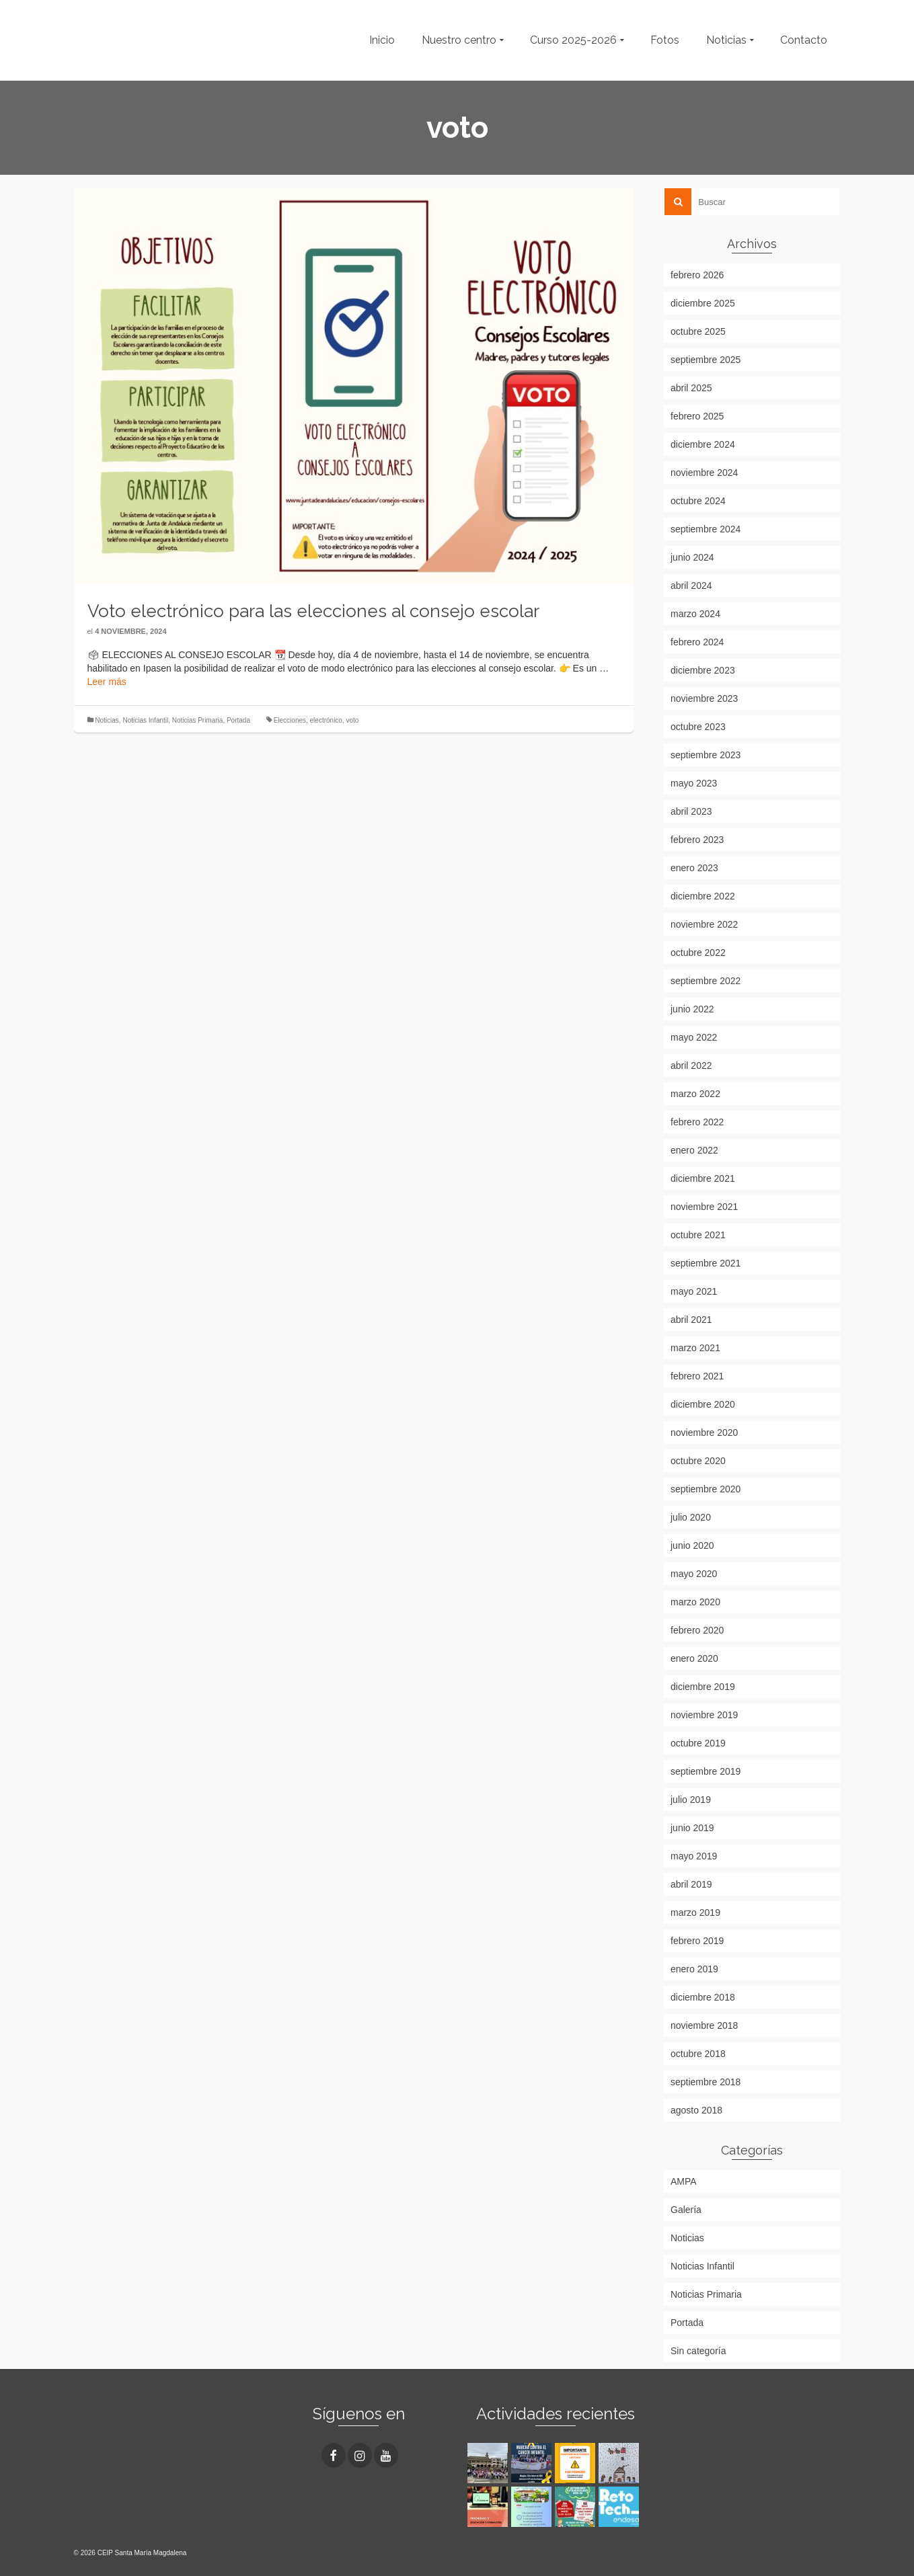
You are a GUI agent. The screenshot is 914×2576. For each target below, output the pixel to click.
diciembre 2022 (703, 896)
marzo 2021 (695, 1347)
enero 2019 (694, 1969)
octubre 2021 (698, 1235)
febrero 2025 (697, 416)
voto (352, 720)
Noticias (107, 720)
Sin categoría (698, 2350)
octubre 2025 (698, 331)
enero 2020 (694, 1658)
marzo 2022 (695, 1093)
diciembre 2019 (703, 1686)
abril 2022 (691, 1065)
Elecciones (290, 720)
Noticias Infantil (145, 720)
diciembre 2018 (703, 1997)
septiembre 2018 (705, 2082)
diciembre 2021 (703, 1178)
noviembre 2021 (704, 1206)
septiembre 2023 (705, 755)
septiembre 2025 (705, 359)
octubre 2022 (698, 952)
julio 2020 (691, 1517)
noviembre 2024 (704, 472)
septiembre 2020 (705, 1489)
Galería (686, 2209)
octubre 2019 (698, 1743)
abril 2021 (691, 1319)
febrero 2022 (697, 1122)
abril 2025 (691, 388)
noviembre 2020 (704, 1432)
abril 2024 (691, 585)
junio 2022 (692, 1009)
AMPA (684, 2181)
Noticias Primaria (197, 720)
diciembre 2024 (703, 444)
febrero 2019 (697, 1940)
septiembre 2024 (705, 529)
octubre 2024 (698, 500)
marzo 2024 (695, 613)
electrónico (326, 720)
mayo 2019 (694, 1856)
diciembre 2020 (703, 1404)
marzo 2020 (695, 1602)
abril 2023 (691, 811)
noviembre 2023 (704, 698)
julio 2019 (691, 1799)
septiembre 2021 (705, 1263)
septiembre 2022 (705, 980)
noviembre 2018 (704, 2025)
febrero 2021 (697, 1376)
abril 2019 (691, 1884)
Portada (238, 720)
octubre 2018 (698, 2053)
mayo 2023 (694, 783)
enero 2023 (694, 867)
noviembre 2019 (704, 1714)
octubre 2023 (698, 726)
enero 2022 (694, 1150)
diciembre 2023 (703, 670)
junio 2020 (692, 1545)
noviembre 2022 (704, 924)
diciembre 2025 (703, 303)
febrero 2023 (697, 839)
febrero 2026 (697, 275)
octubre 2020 (698, 1460)
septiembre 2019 (705, 1771)
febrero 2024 (697, 642)
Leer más (106, 681)
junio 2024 (692, 557)
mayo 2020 (694, 1573)
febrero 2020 (697, 1630)
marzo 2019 (695, 1912)
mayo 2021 (694, 1291)
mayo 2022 (694, 1037)
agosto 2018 (696, 2110)
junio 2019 (692, 1827)
